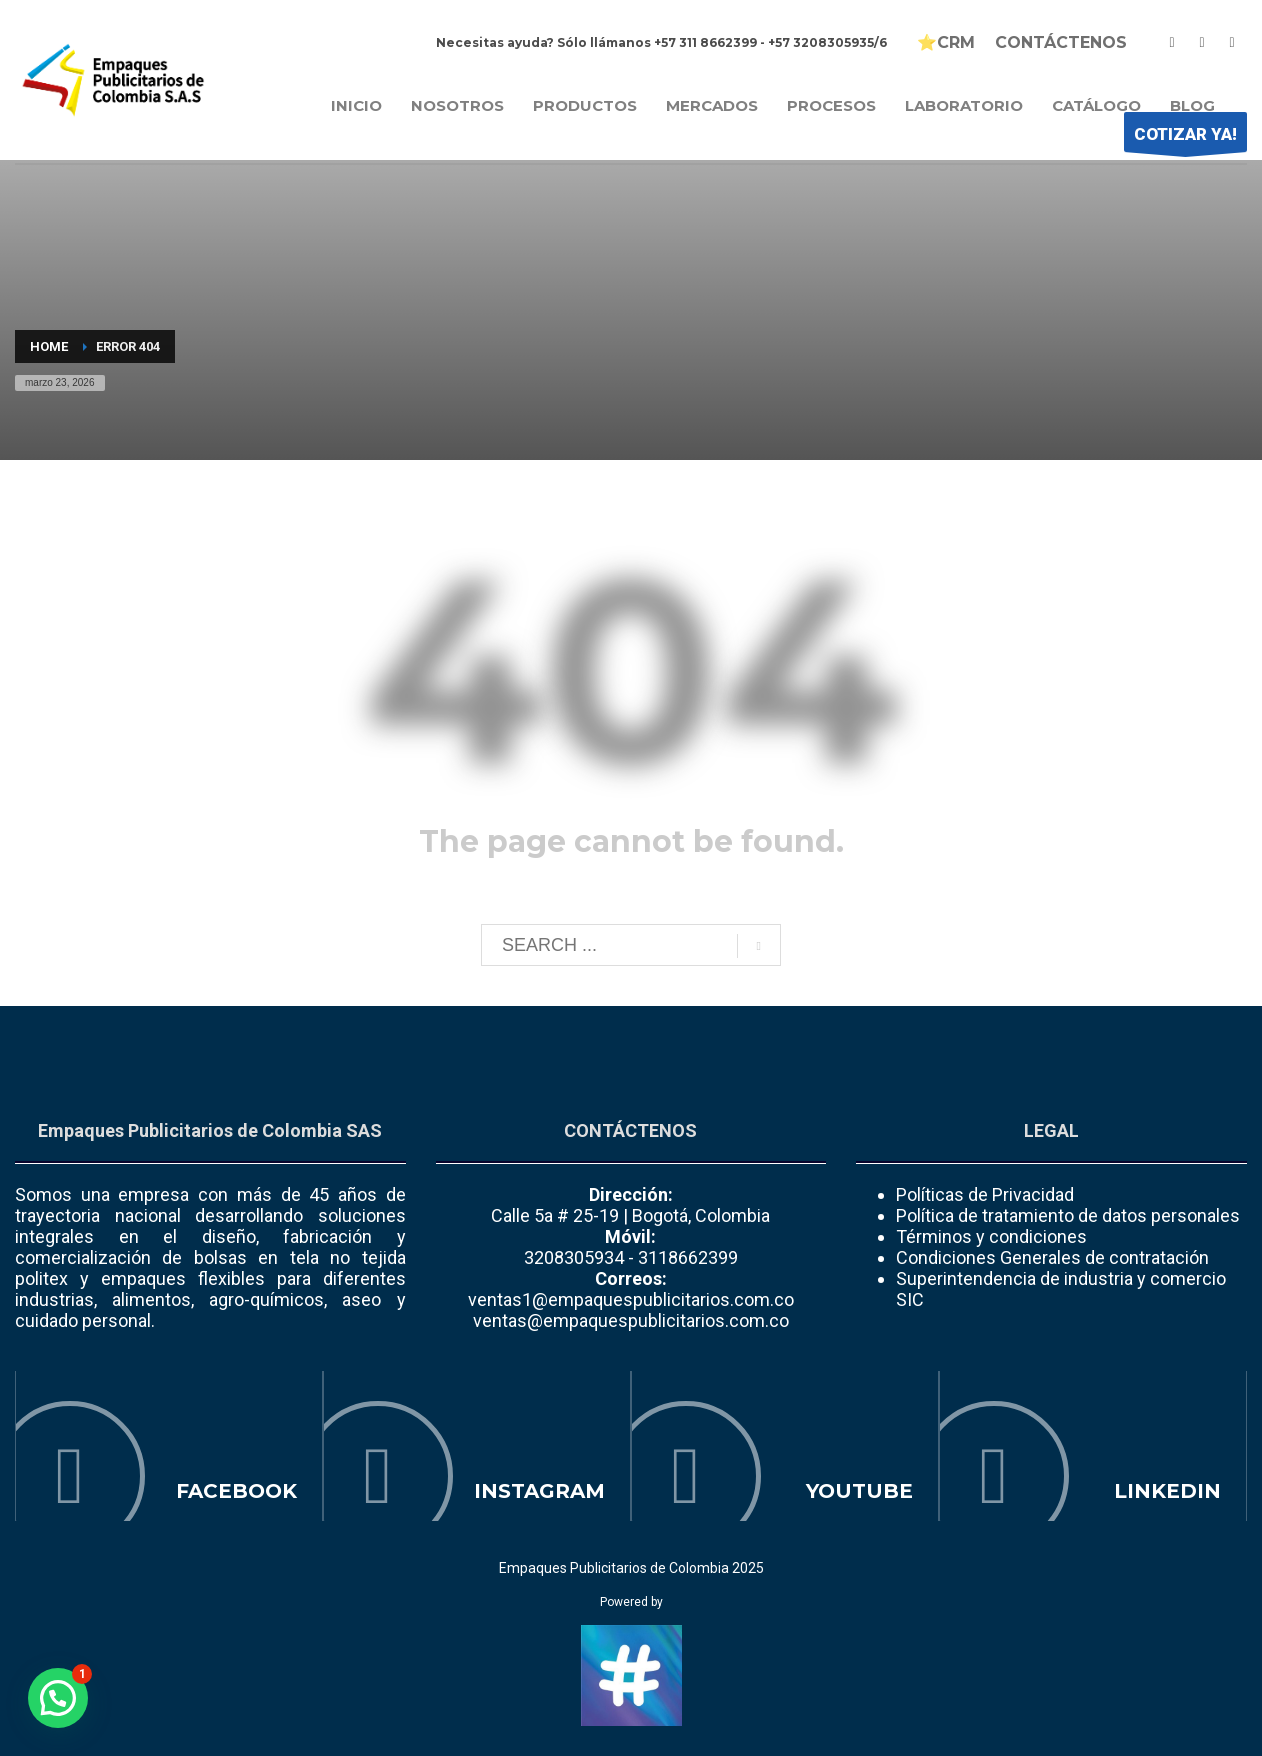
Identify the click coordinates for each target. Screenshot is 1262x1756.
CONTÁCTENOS (1061, 43)
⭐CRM (946, 43)
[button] (58, 1698)
